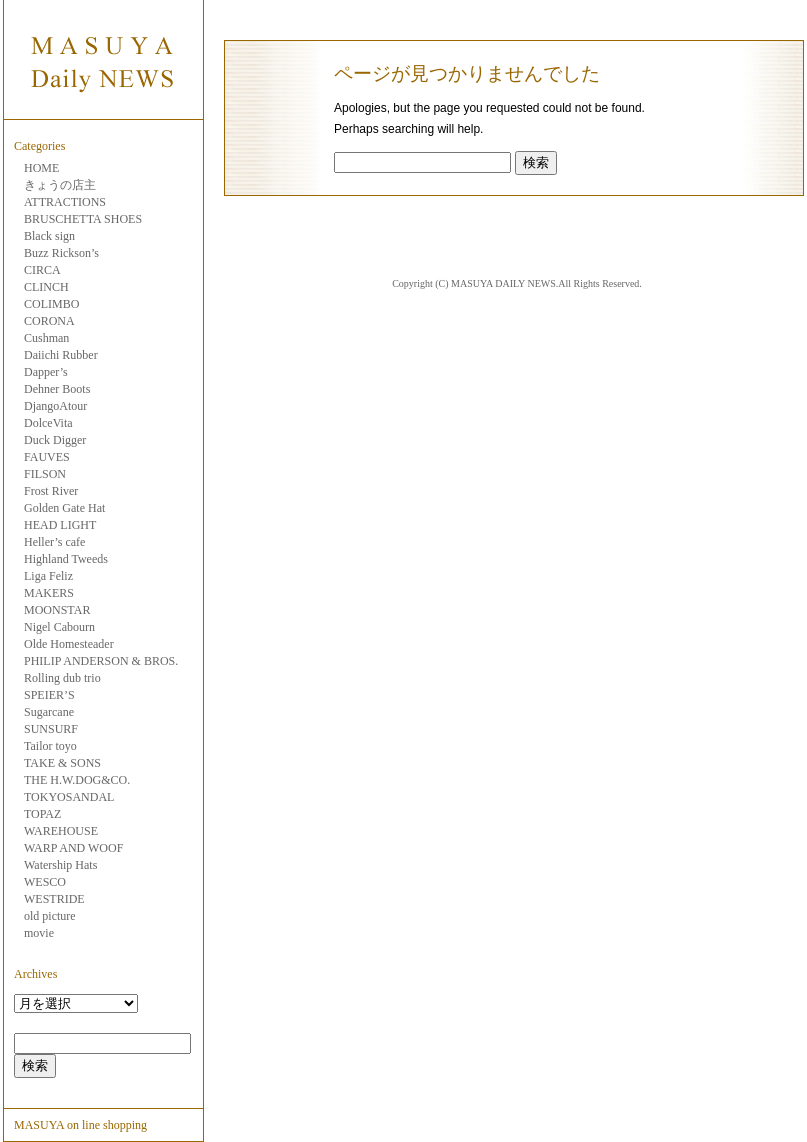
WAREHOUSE (61, 831)
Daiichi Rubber (61, 355)
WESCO (45, 882)
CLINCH (46, 287)
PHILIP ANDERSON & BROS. (101, 661)
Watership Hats (60, 865)
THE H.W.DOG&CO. (77, 780)
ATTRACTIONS (65, 202)
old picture (50, 916)
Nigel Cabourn (59, 627)
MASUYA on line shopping (80, 1125)
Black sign (49, 236)
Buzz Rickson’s (61, 253)
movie (39, 933)
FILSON (45, 474)
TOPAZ (42, 814)
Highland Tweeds (66, 559)
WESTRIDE (54, 899)
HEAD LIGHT (60, 525)
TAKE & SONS (62, 763)
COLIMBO (51, 304)
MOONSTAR (57, 610)
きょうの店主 (60, 185)
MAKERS (49, 593)
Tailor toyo (50, 746)
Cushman (46, 338)
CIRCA (42, 270)
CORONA (49, 321)
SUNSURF (51, 729)
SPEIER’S (49, 695)
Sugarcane (49, 712)
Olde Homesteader (69, 644)
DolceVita (48, 423)
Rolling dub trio (62, 678)
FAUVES (47, 457)
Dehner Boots (57, 389)
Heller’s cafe (54, 542)
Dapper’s (46, 372)
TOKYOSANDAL (69, 797)
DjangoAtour (55, 406)
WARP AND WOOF (73, 848)
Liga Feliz (48, 576)
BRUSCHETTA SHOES (83, 219)
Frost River (51, 491)
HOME (41, 168)
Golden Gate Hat (64, 508)
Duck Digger (55, 440)
